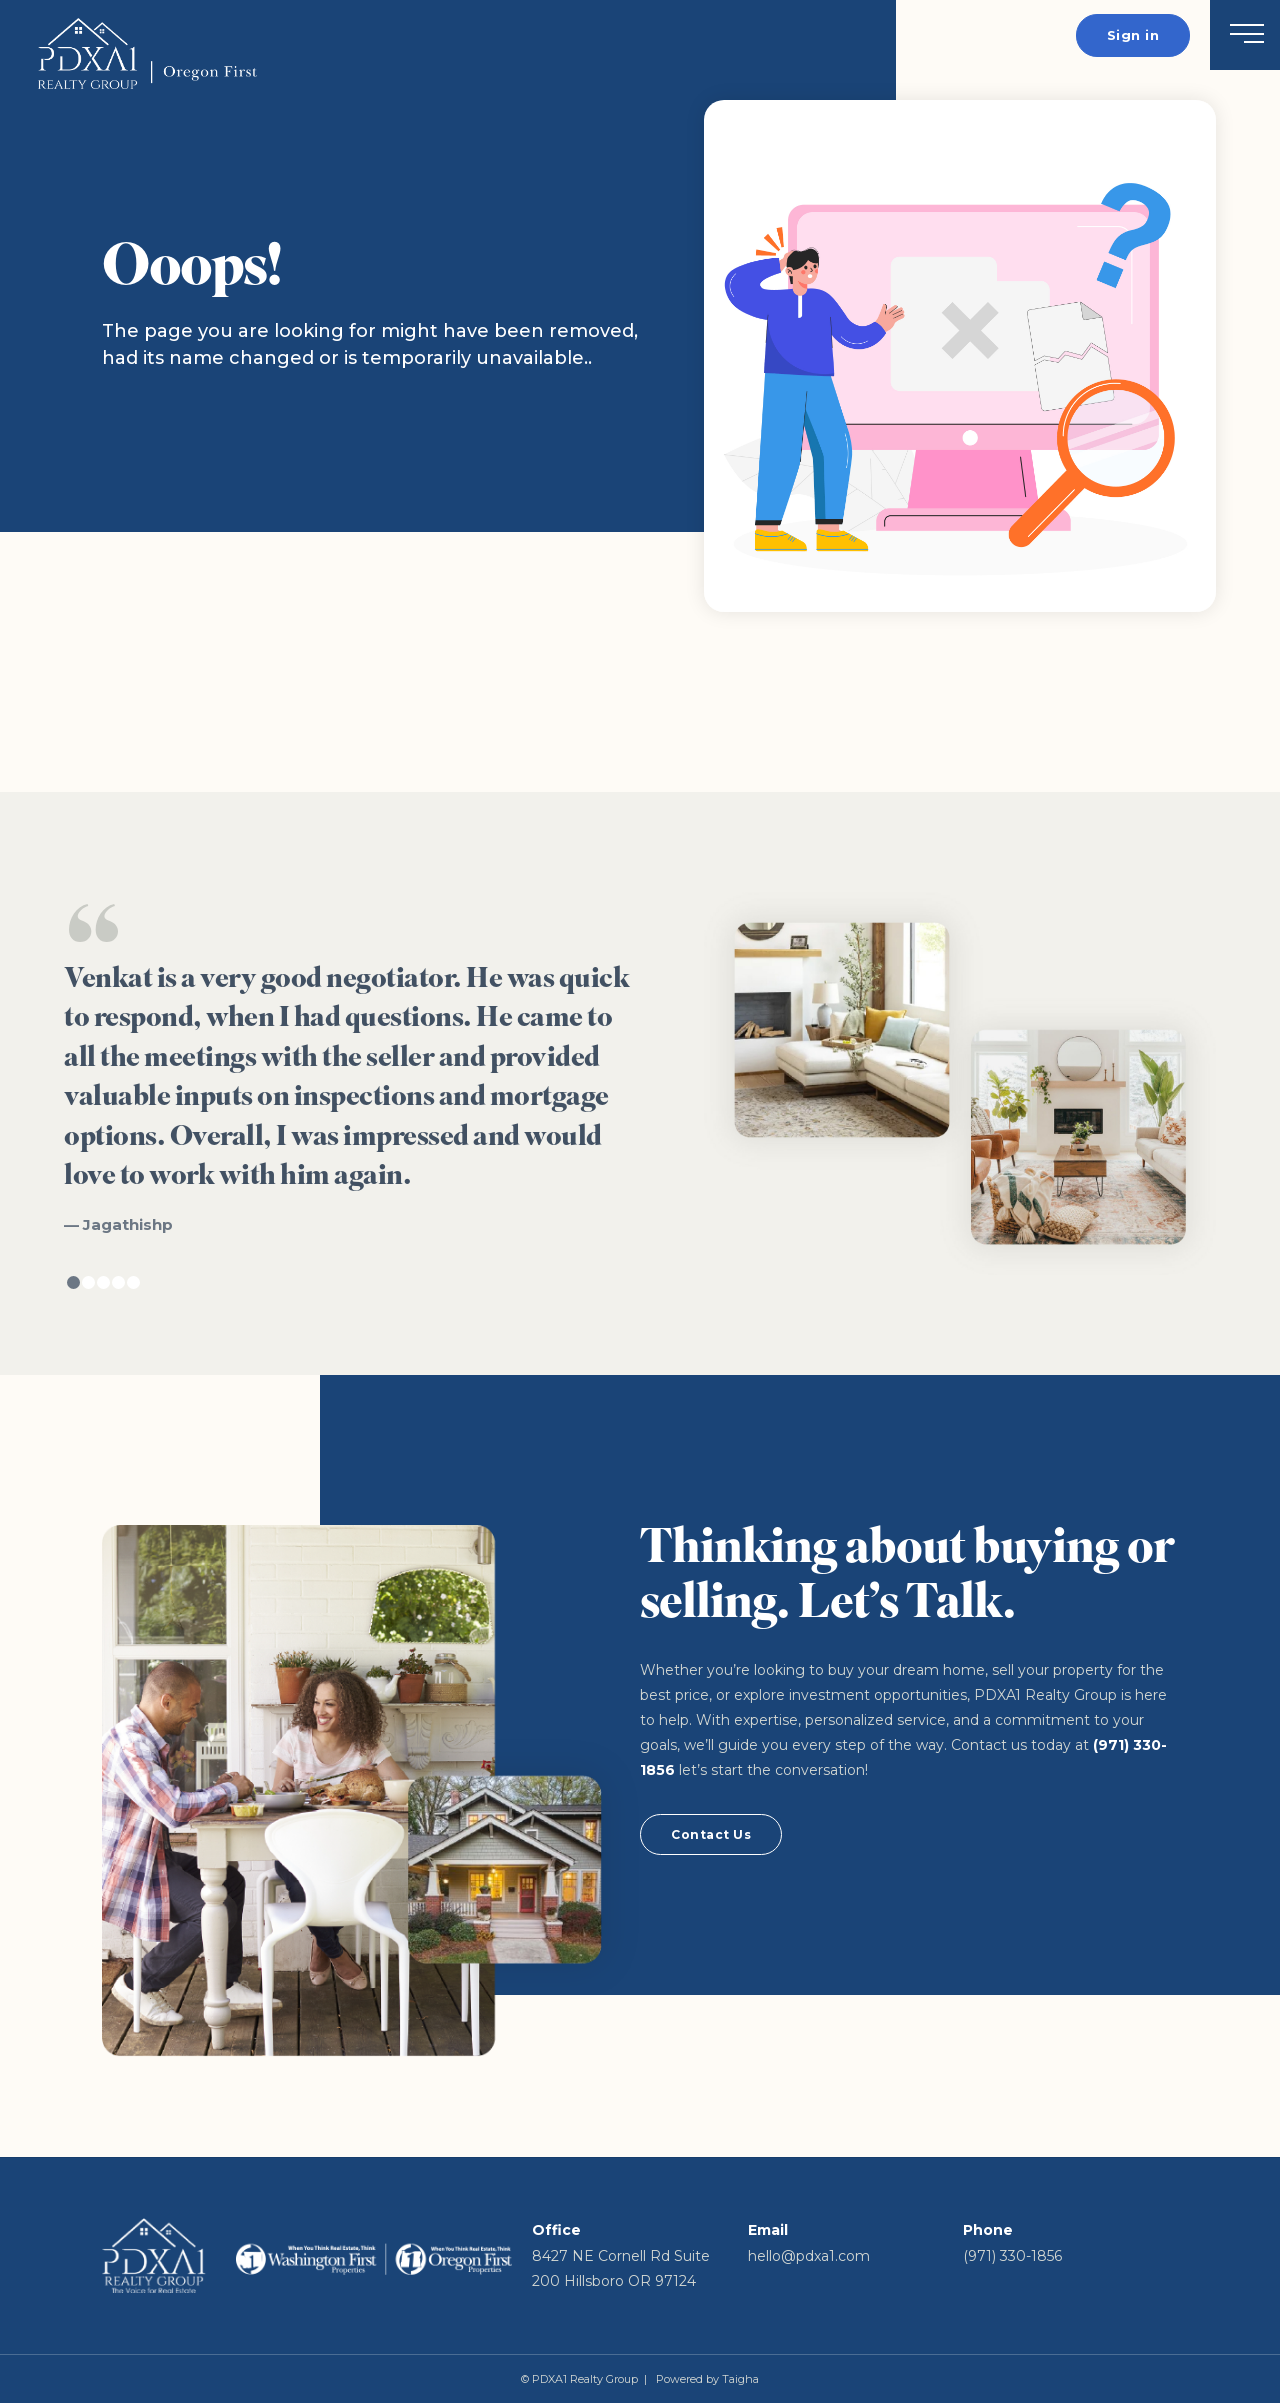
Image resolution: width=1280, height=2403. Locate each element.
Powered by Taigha (707, 2379)
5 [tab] (133, 1282)
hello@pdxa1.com (809, 2256)
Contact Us (711, 1834)
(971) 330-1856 (1012, 2256)
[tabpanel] (352, 1069)
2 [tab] (88, 1282)
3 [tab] (103, 1282)
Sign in (1133, 35)
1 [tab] (73, 1282)
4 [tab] (118, 1282)
